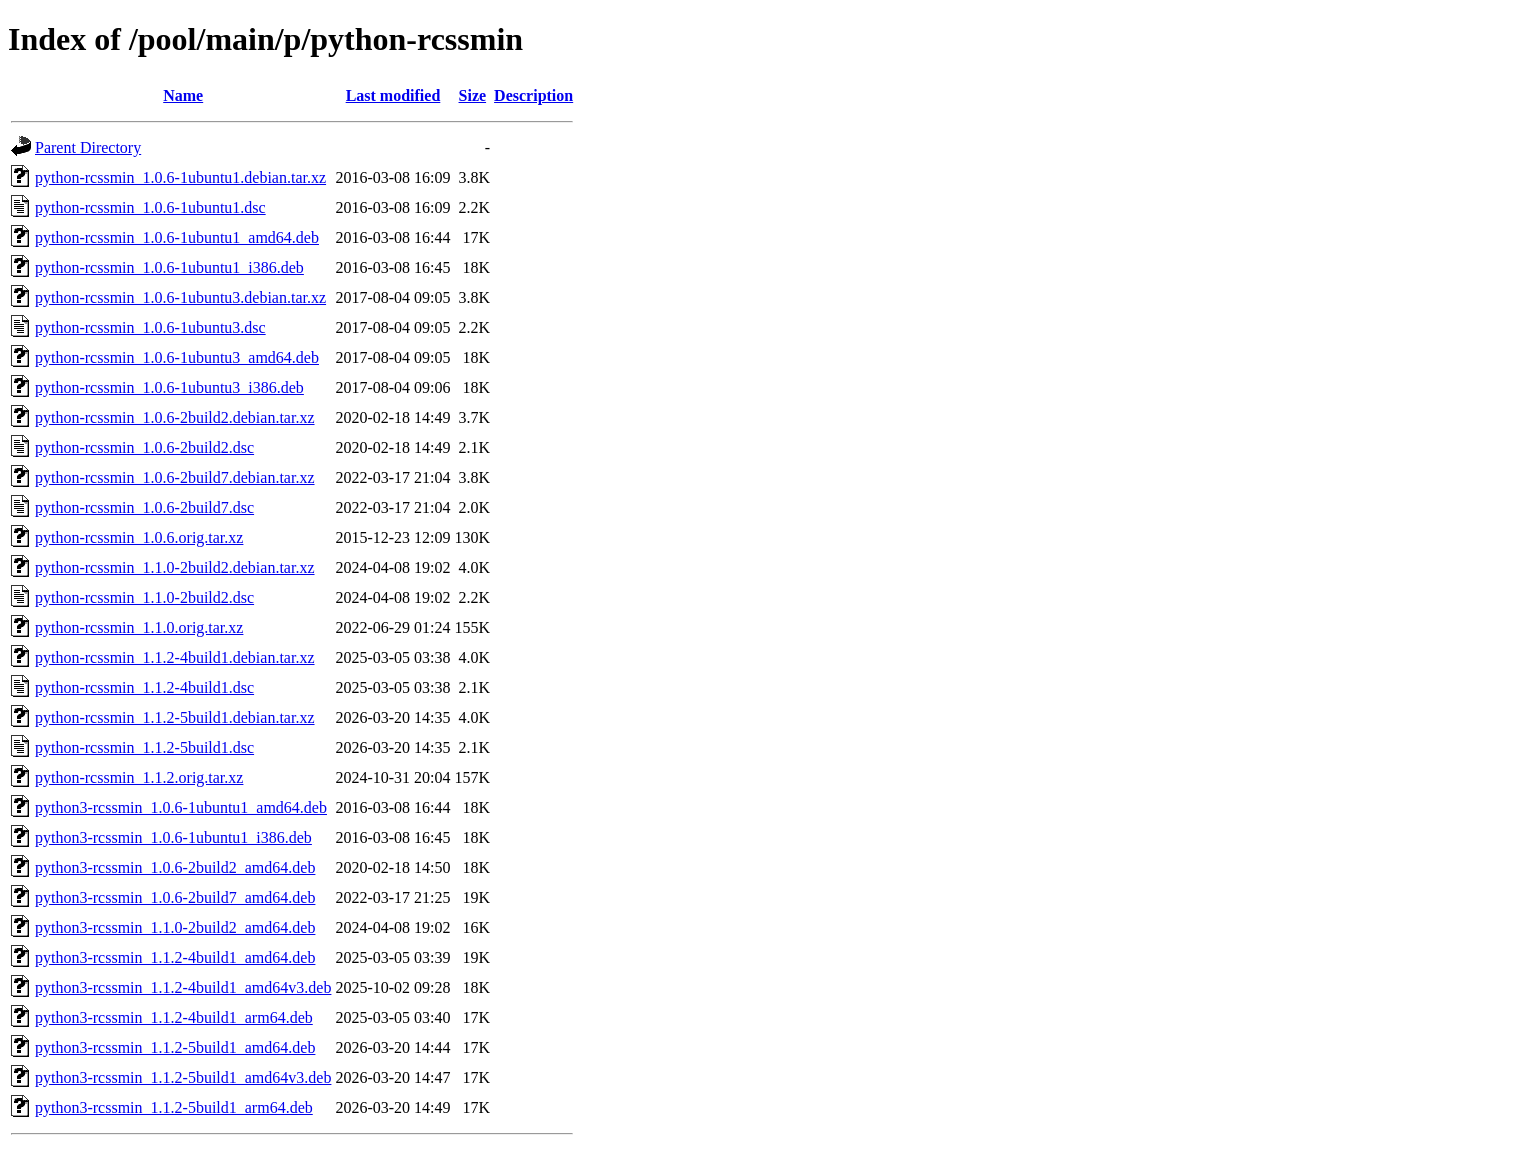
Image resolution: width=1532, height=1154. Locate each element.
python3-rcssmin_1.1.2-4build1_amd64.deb (175, 957)
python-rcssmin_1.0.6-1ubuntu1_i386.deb (169, 267)
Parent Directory (88, 147)
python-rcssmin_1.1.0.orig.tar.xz (139, 627)
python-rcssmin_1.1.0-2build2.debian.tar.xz (175, 567)
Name (183, 95)
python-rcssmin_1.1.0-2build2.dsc (144, 597)
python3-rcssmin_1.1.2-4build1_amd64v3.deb (183, 987)
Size (473, 95)
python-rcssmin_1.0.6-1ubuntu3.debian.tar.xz (180, 297)
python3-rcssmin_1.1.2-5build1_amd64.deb (175, 1047)
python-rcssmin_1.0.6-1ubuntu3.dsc (150, 327)
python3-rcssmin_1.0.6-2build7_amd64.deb (175, 897)
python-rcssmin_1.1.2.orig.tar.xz (139, 777)
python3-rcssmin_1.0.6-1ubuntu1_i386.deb (173, 837)
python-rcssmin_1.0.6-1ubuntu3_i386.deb (169, 387)
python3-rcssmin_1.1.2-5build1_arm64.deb (174, 1107)
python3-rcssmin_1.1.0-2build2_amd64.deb (175, 927)
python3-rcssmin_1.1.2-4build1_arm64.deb (174, 1017)
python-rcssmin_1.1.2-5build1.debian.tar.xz (175, 717)
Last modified (393, 95)
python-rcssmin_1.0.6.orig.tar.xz (139, 537)
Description (533, 95)
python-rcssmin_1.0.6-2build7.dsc (144, 507)
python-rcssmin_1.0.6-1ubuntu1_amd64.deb (177, 237)
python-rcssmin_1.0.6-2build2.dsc (144, 447)
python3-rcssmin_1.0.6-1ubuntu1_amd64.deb (181, 807)
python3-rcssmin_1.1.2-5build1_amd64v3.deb (183, 1077)
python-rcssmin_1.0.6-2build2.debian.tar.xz (175, 417)
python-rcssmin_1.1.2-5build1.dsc (144, 747)
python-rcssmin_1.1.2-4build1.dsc (144, 687)
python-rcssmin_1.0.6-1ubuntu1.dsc (150, 207)
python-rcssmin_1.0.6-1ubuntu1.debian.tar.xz (180, 177)
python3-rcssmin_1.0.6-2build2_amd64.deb (175, 867)
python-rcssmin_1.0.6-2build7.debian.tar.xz (175, 477)
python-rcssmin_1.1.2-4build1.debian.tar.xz (175, 657)
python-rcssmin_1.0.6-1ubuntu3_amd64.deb (177, 357)
